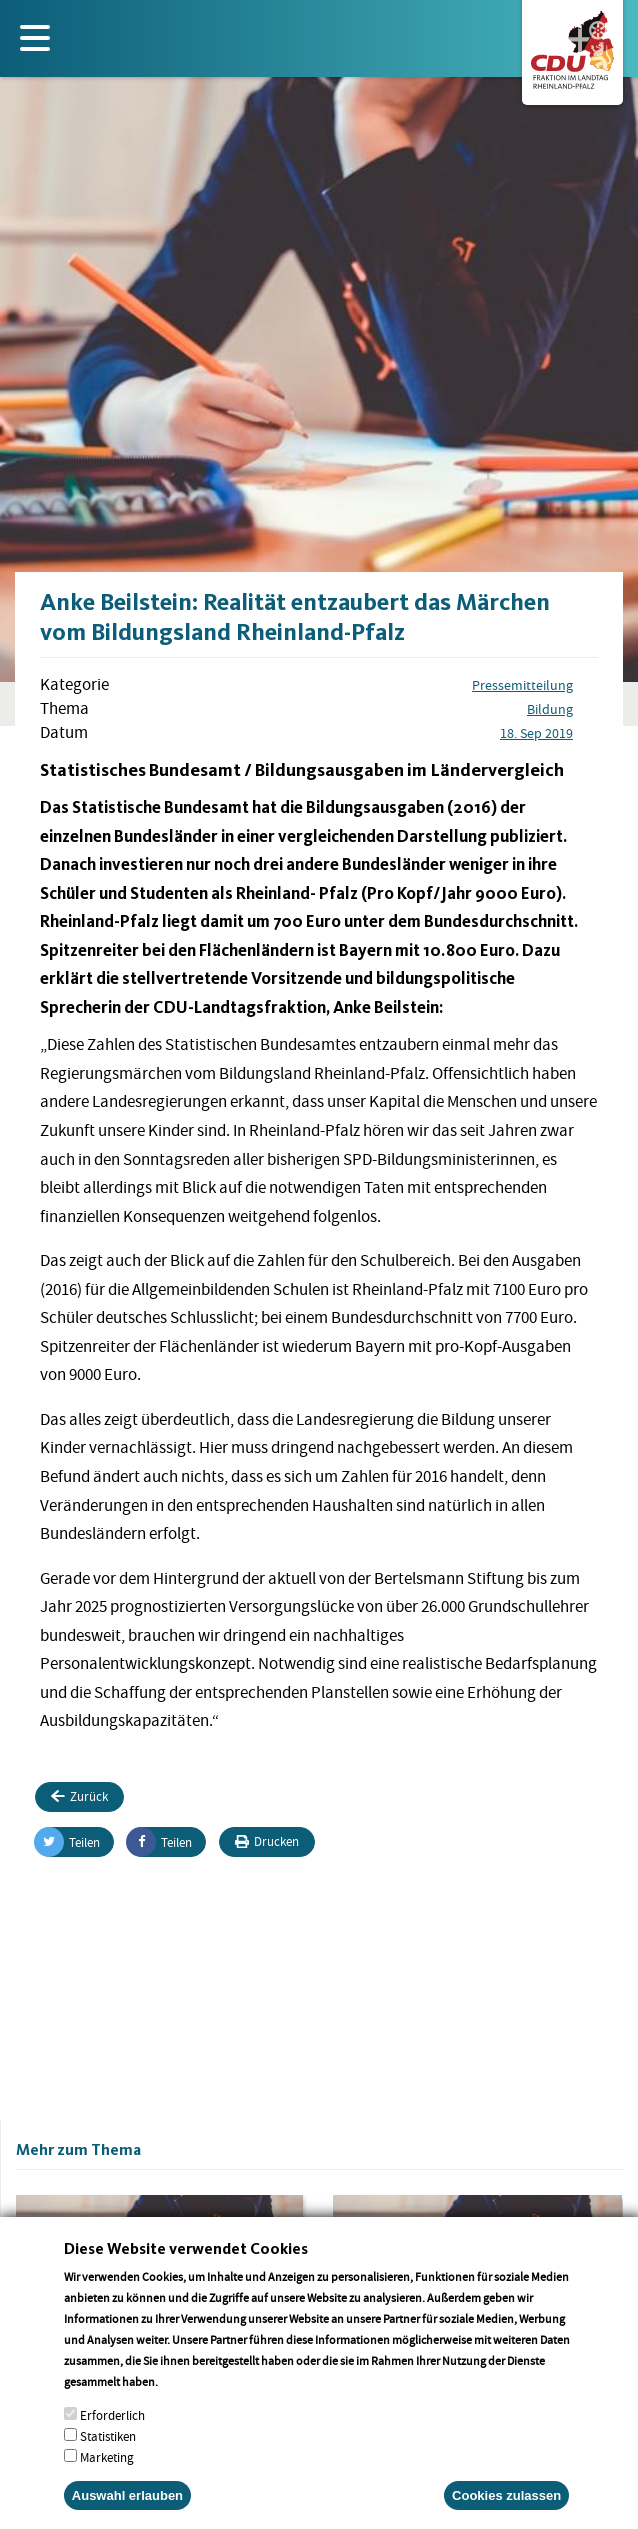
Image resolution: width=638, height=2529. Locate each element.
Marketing (107, 2482)
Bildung (550, 709)
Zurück (79, 1796)
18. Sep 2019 (536, 733)
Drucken (267, 1841)
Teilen (67, 1842)
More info (186, 2406)
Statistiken (108, 2461)
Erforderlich (112, 2440)
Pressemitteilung (522, 685)
